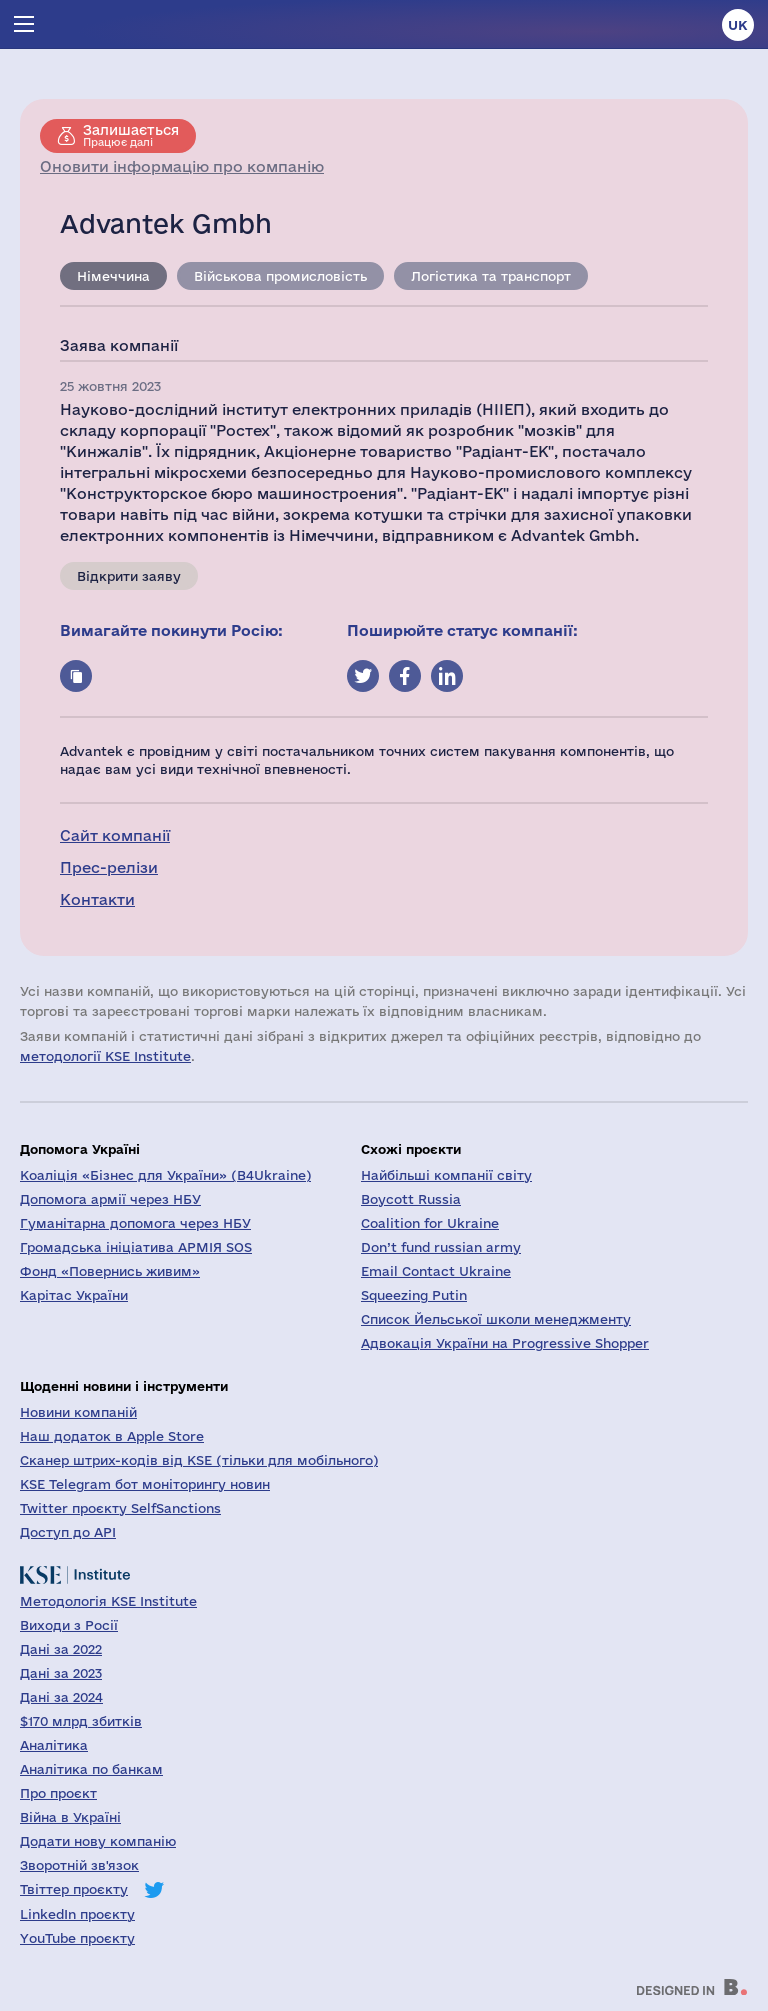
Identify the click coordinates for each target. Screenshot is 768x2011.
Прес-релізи (109, 867)
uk (738, 25)
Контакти (97, 899)
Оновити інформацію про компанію (182, 166)
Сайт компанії (115, 835)
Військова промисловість (280, 276)
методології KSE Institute (105, 1056)
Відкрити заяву (129, 576)
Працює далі (131, 135)
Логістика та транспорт (491, 276)
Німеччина (113, 276)
